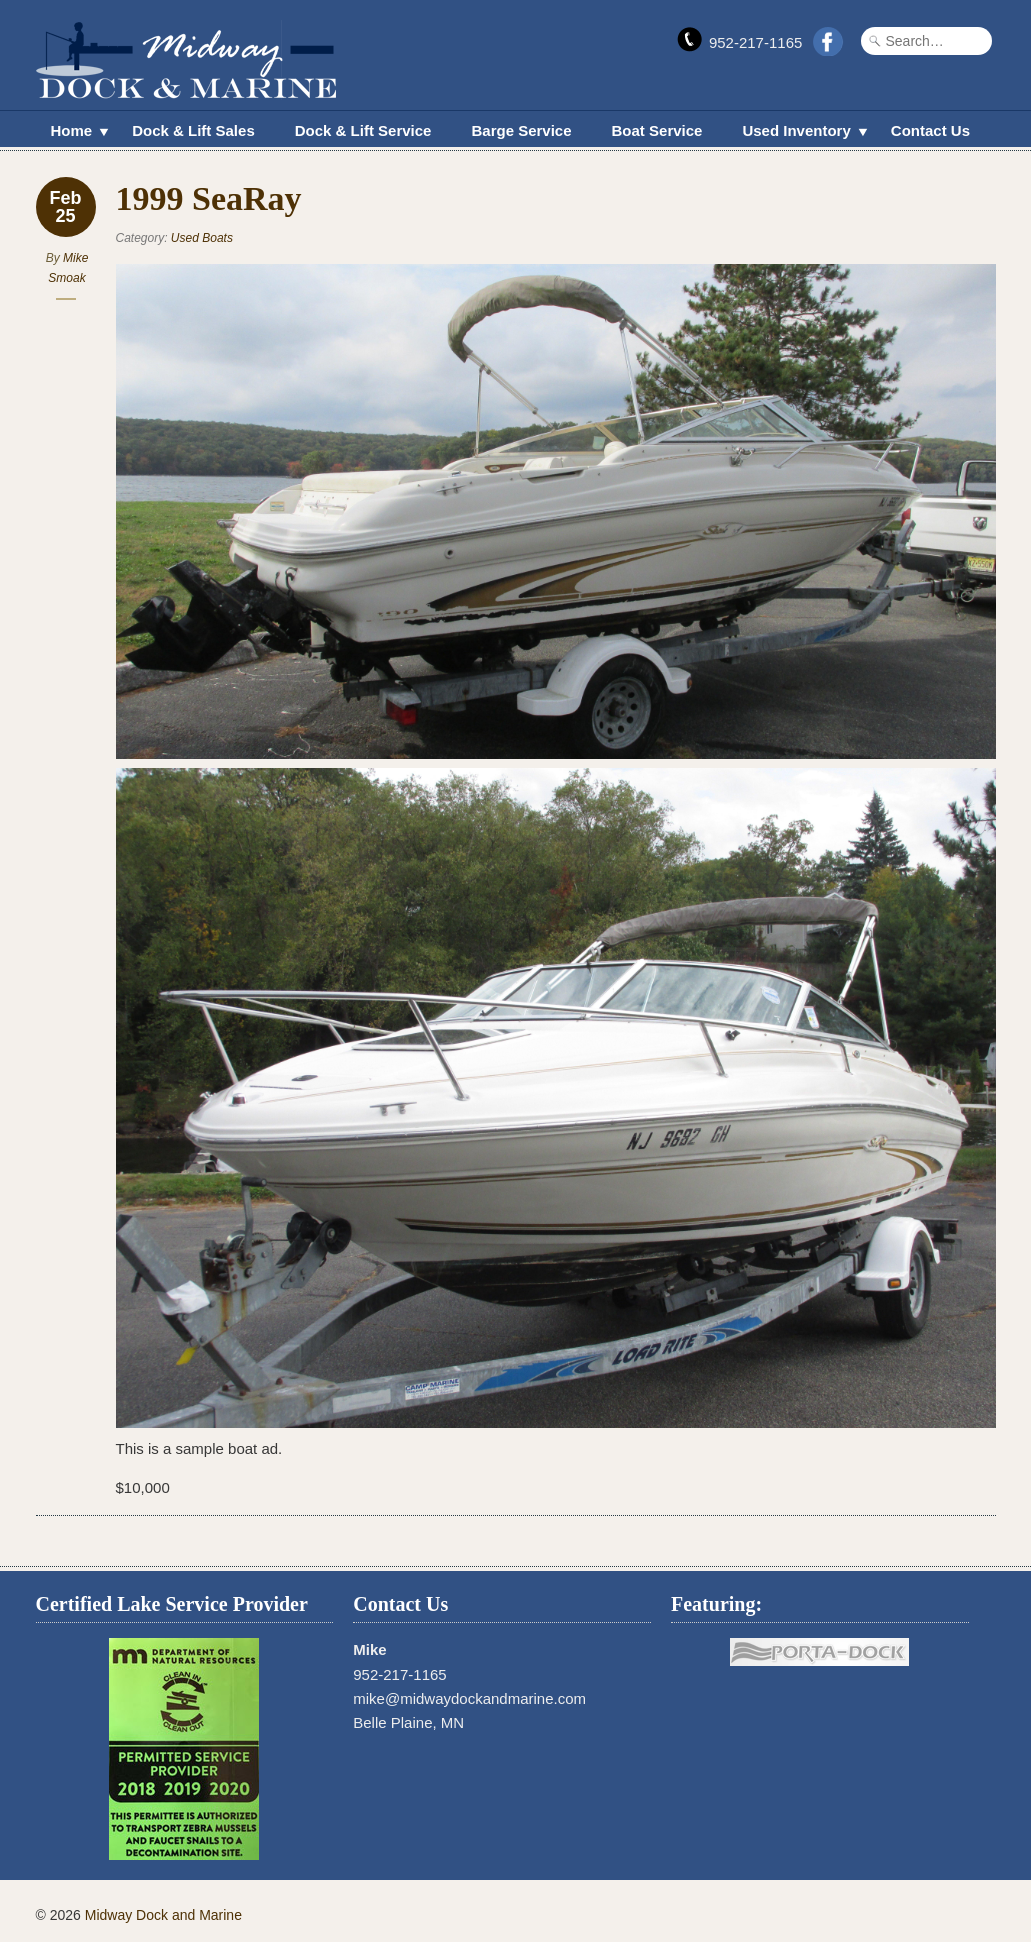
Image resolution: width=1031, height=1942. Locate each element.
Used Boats (202, 238)
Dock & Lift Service (363, 130)
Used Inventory (796, 133)
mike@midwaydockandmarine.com (469, 1698)
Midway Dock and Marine (163, 1915)
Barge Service (521, 130)
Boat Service (657, 130)
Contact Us (930, 130)
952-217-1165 (755, 42)
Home (72, 133)
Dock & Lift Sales (193, 130)
